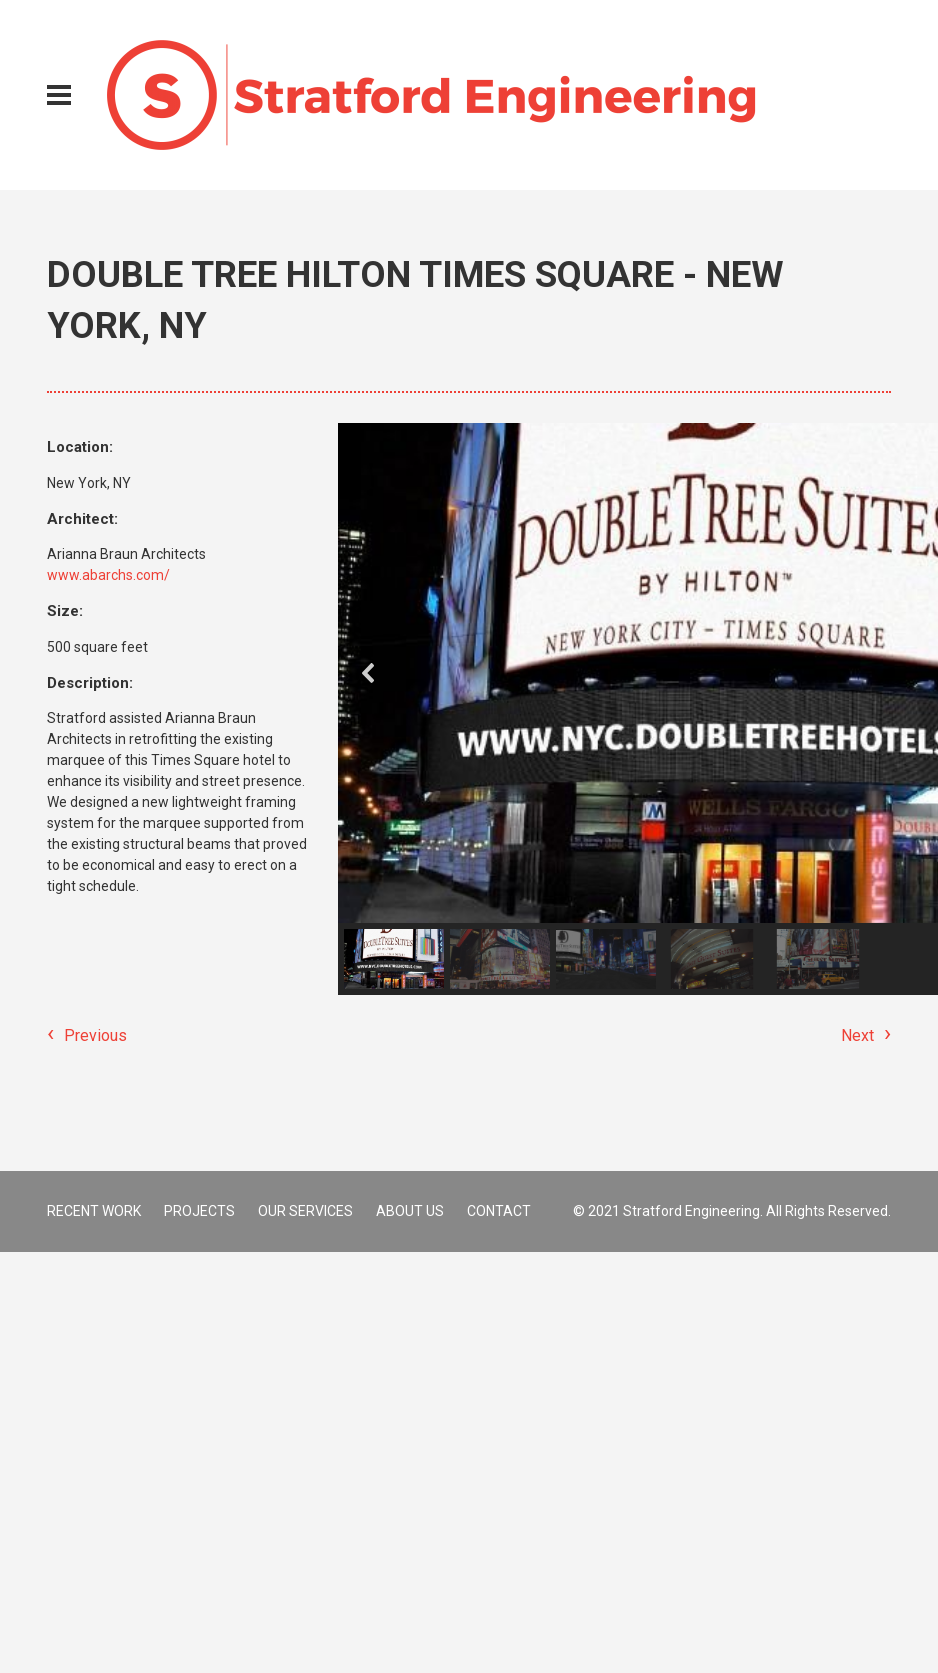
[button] (369, 673)
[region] (614, 709)
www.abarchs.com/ (108, 575)
